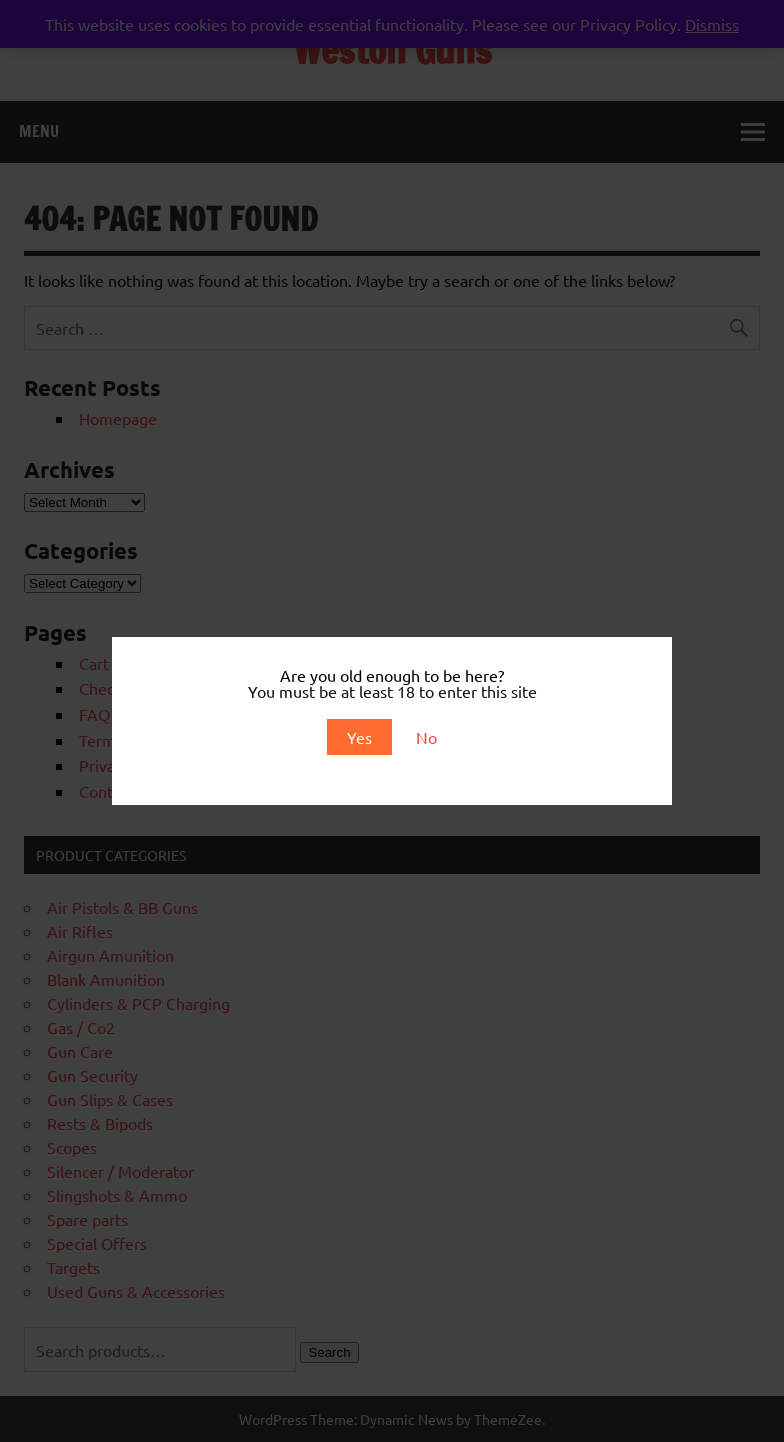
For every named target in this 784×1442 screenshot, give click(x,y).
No (426, 737)
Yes (359, 737)
